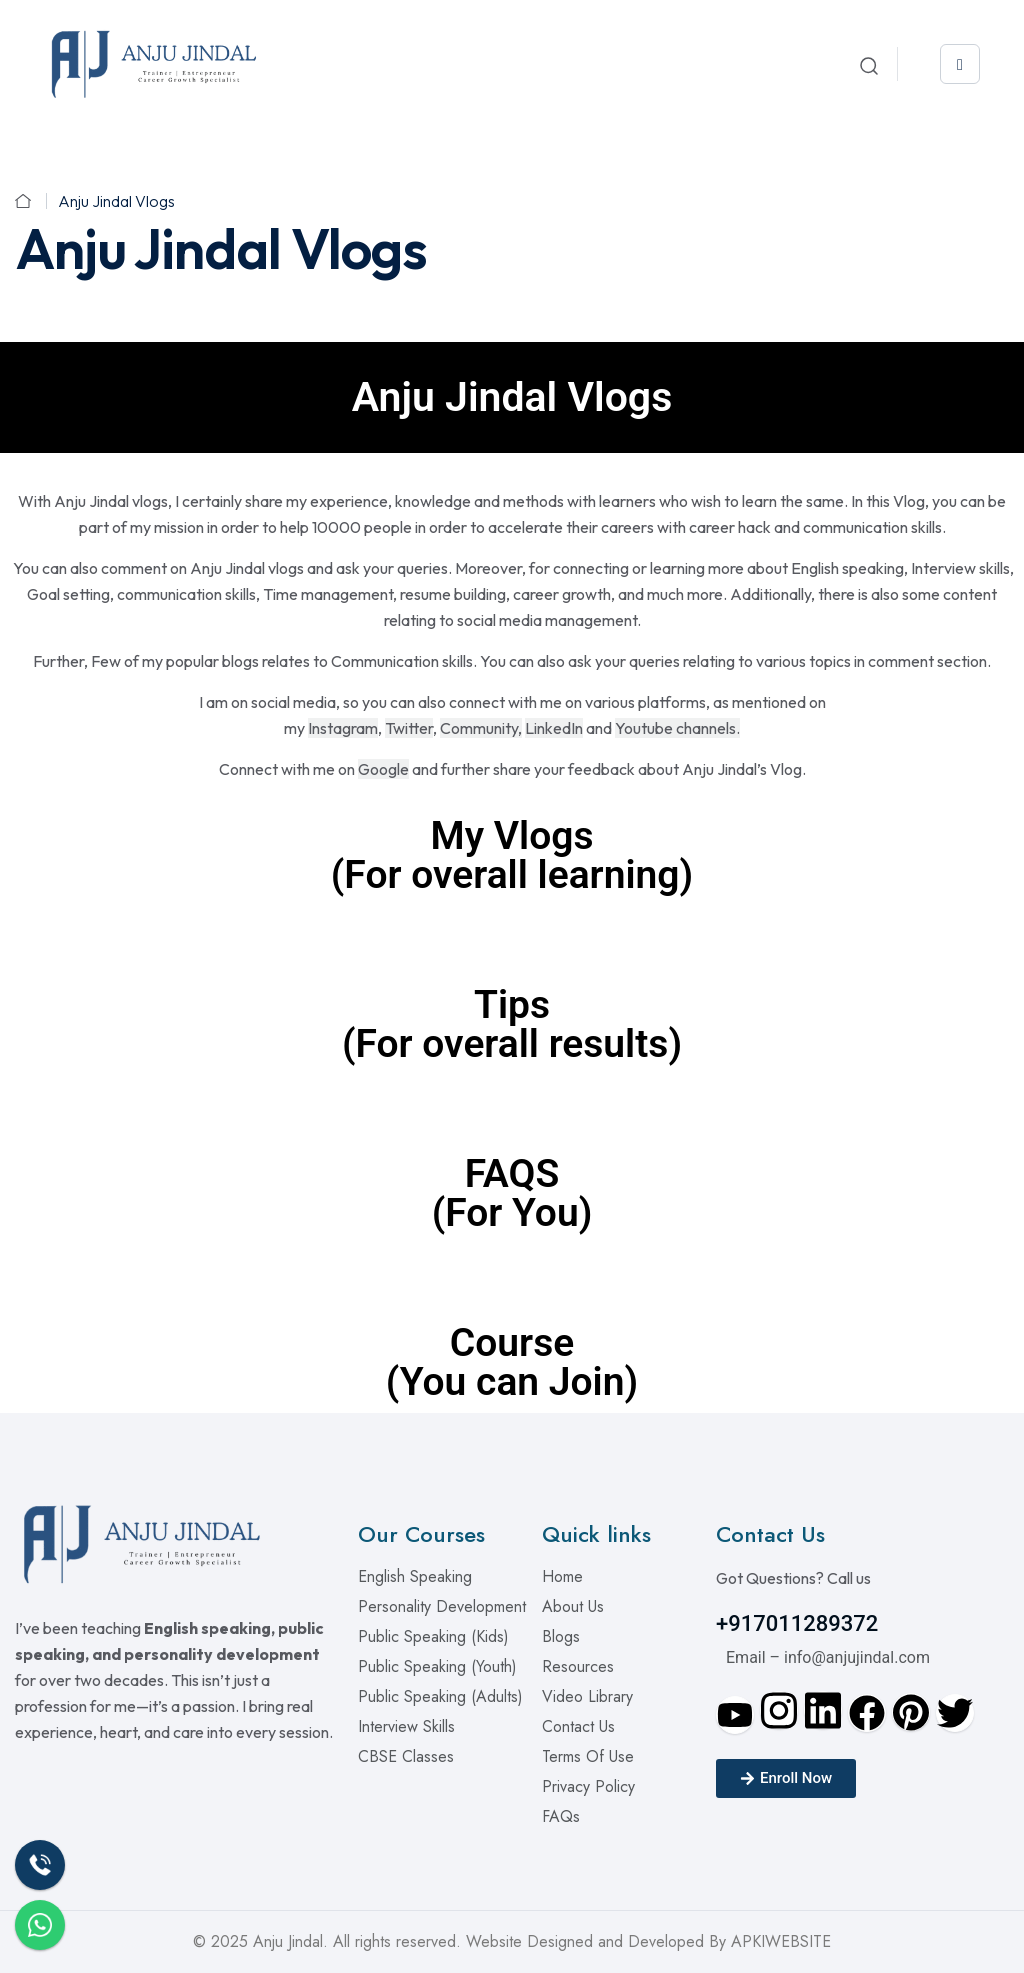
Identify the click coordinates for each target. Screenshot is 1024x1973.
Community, (481, 728)
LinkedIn (554, 728)
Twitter (409, 728)
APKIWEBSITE (781, 1941)
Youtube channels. (677, 728)
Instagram (343, 728)
